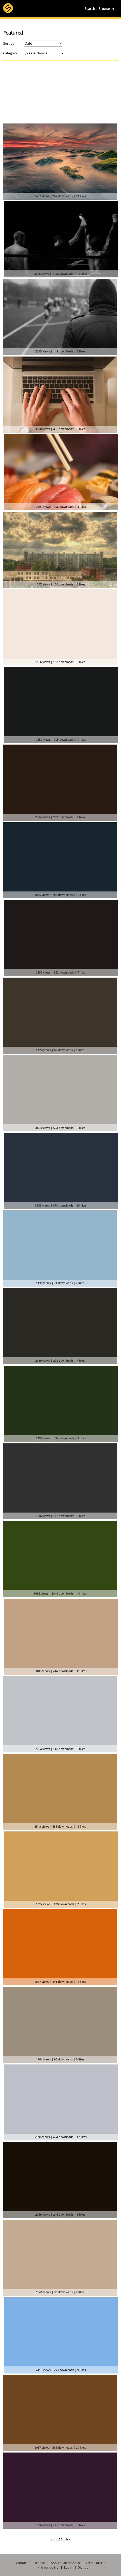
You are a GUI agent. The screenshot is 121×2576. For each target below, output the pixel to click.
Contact (22, 2563)
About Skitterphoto (65, 2563)
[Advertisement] (60, 92)
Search (90, 8)
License (39, 2563)
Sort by (8, 43)
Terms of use (95, 2563)
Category (10, 53)
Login (68, 2567)
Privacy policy (48, 2567)
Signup (83, 2567)
